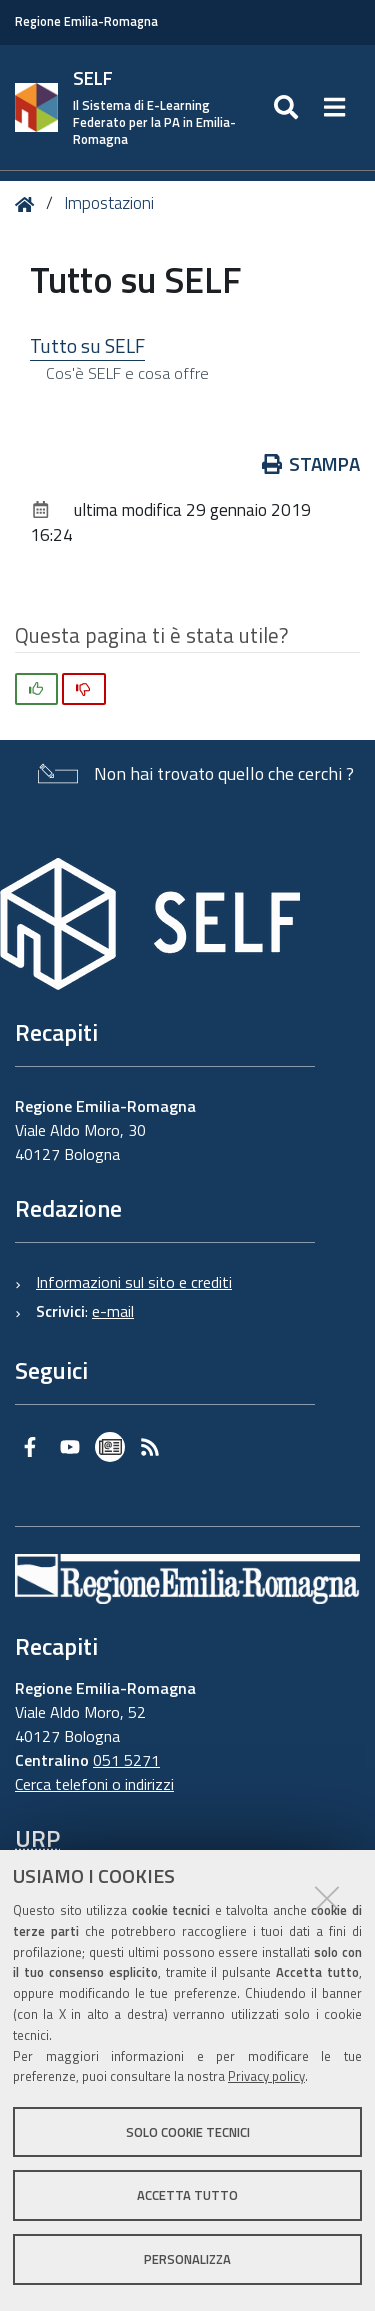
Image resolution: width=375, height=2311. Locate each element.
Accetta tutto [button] (187, 2195)
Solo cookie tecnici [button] (188, 2132)
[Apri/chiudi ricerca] (288, 108)
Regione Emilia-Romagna (86, 21)
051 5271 (126, 1760)
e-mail (113, 1311)
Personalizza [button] (187, 2259)
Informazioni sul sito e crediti (134, 1282)
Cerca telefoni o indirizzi (94, 1784)
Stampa (311, 463)
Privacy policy (266, 2076)
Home (28, 204)
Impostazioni (109, 203)
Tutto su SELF (87, 345)
